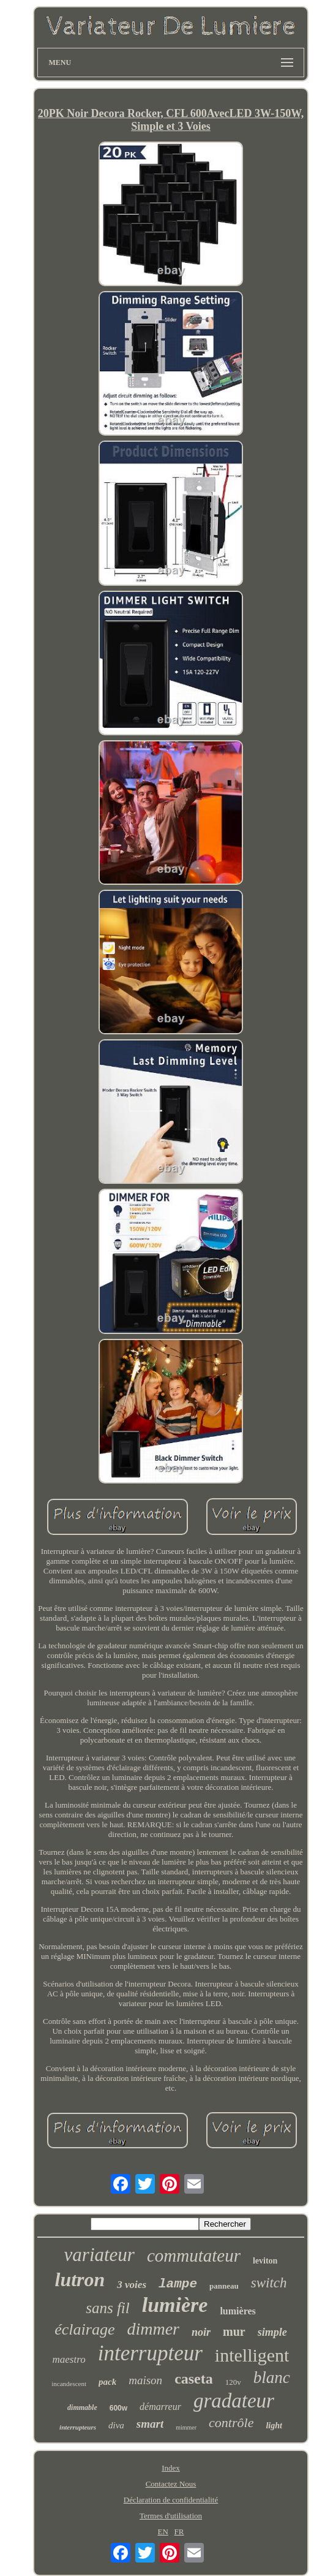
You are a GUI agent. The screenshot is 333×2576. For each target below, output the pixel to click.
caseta (193, 2379)
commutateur (194, 2255)
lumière (175, 2305)
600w (118, 2408)
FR (179, 2531)
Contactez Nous (171, 2483)
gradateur (233, 2401)
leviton (265, 2260)
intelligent (252, 2355)
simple (272, 2332)
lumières (237, 2311)
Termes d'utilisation (171, 2515)
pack (107, 2382)
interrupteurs (77, 2427)
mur (234, 2331)
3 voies (131, 2284)
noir (201, 2332)
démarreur (160, 2406)
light (274, 2425)
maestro (69, 2359)
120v (233, 2382)
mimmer (186, 2427)
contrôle (231, 2422)
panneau (224, 2285)
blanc (271, 2377)
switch (269, 2282)
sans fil (108, 2308)
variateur (99, 2254)
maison (145, 2380)
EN (162, 2531)
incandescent (68, 2383)
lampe (178, 2284)
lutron (79, 2279)
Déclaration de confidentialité (171, 2499)
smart (150, 2423)
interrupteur (150, 2353)
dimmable (82, 2407)
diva (116, 2425)
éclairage (84, 2329)
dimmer (153, 2328)
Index (171, 2467)
